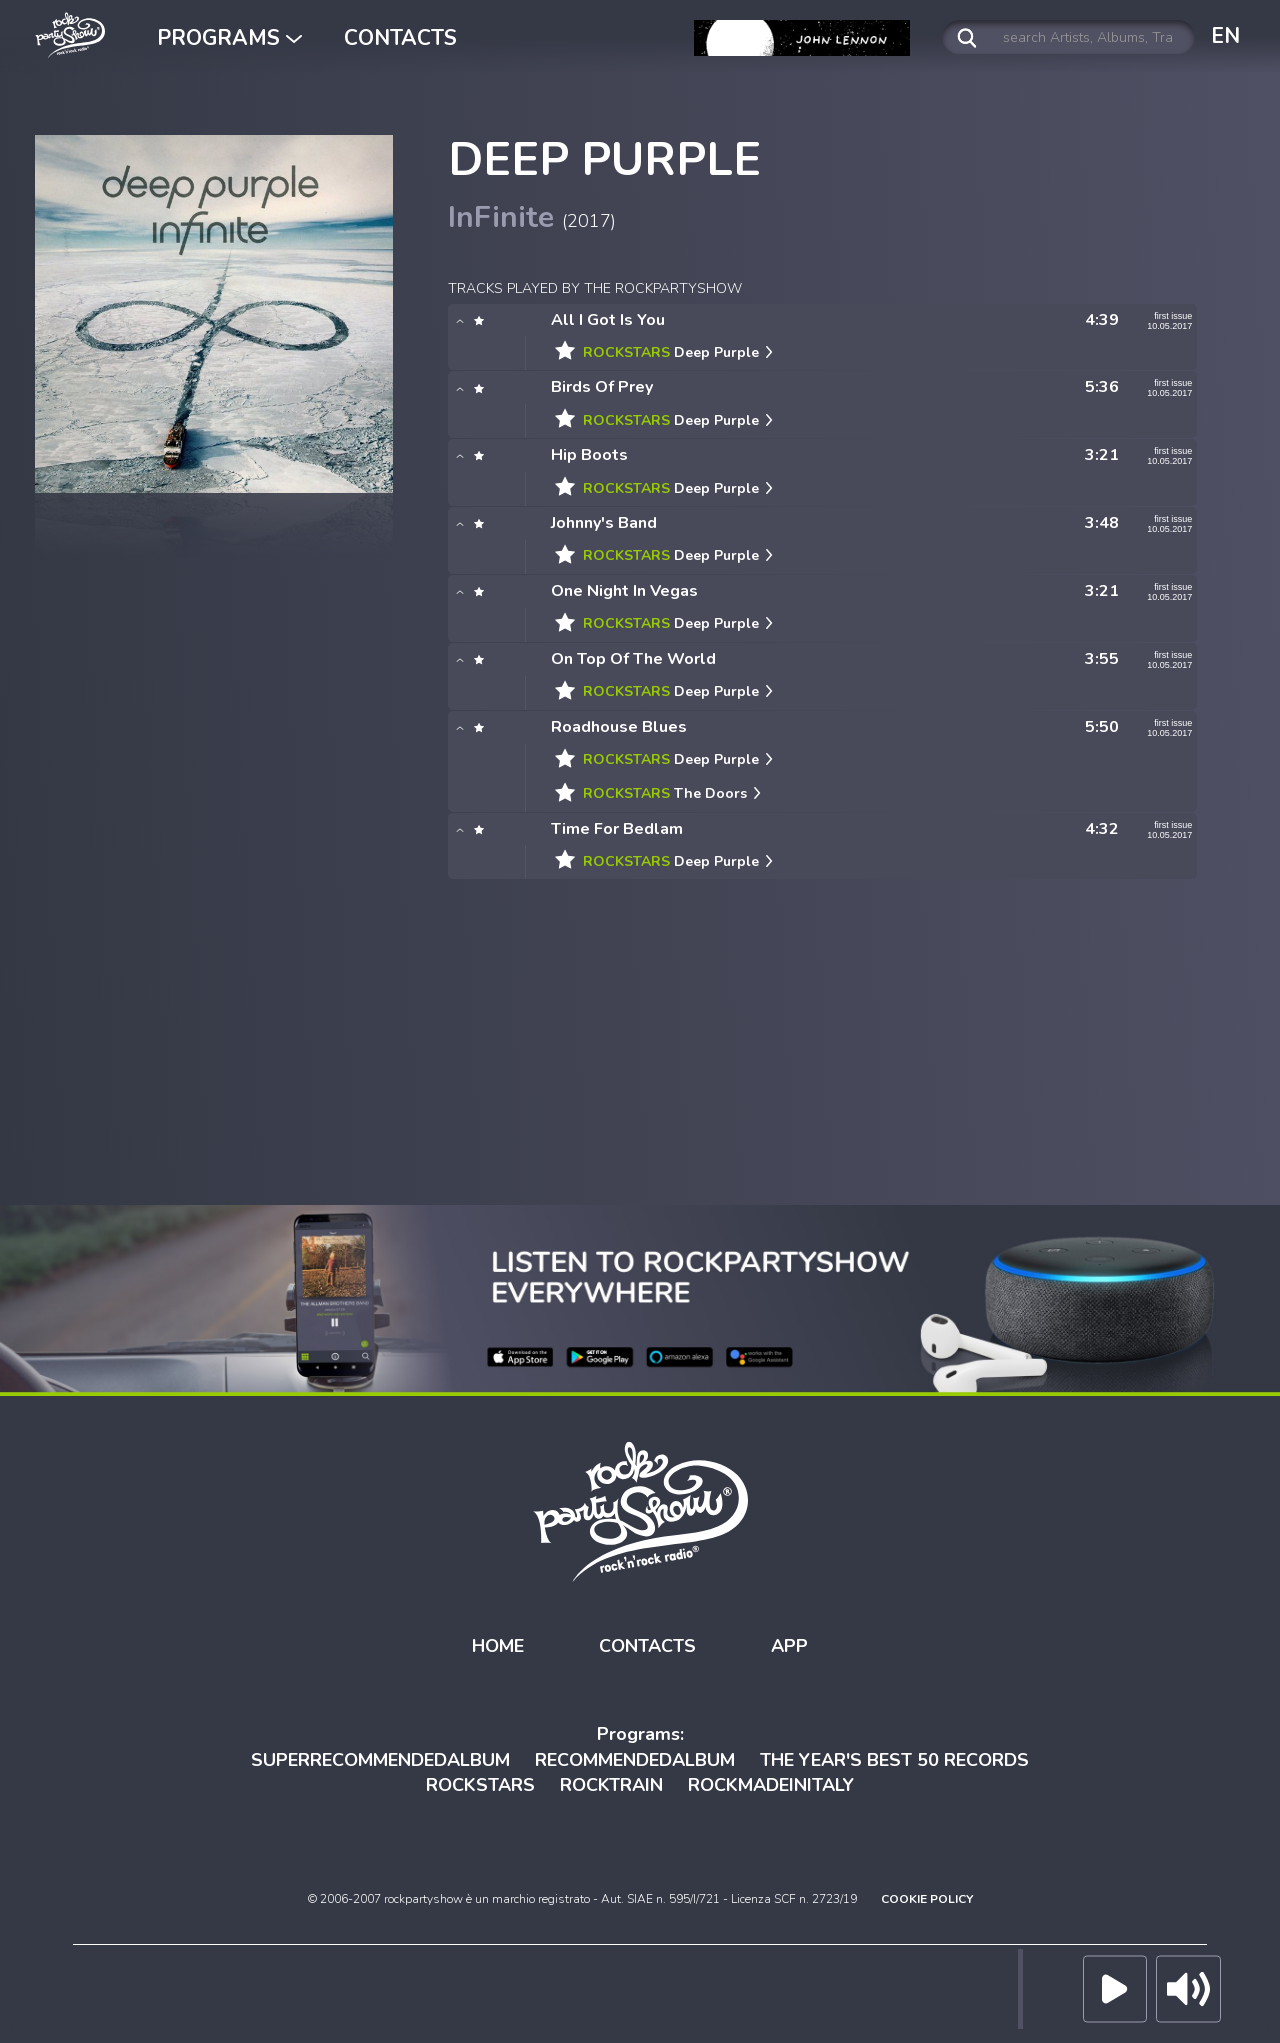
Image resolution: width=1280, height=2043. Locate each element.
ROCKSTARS (480, 1785)
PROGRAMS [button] (229, 38)
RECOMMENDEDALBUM (635, 1760)
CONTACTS (400, 38)
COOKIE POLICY (927, 1899)
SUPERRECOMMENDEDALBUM (380, 1760)
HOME (498, 1646)
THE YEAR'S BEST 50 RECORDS (894, 1760)
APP (789, 1646)
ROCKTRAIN (611, 1785)
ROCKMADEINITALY (771, 1785)
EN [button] (1225, 36)
